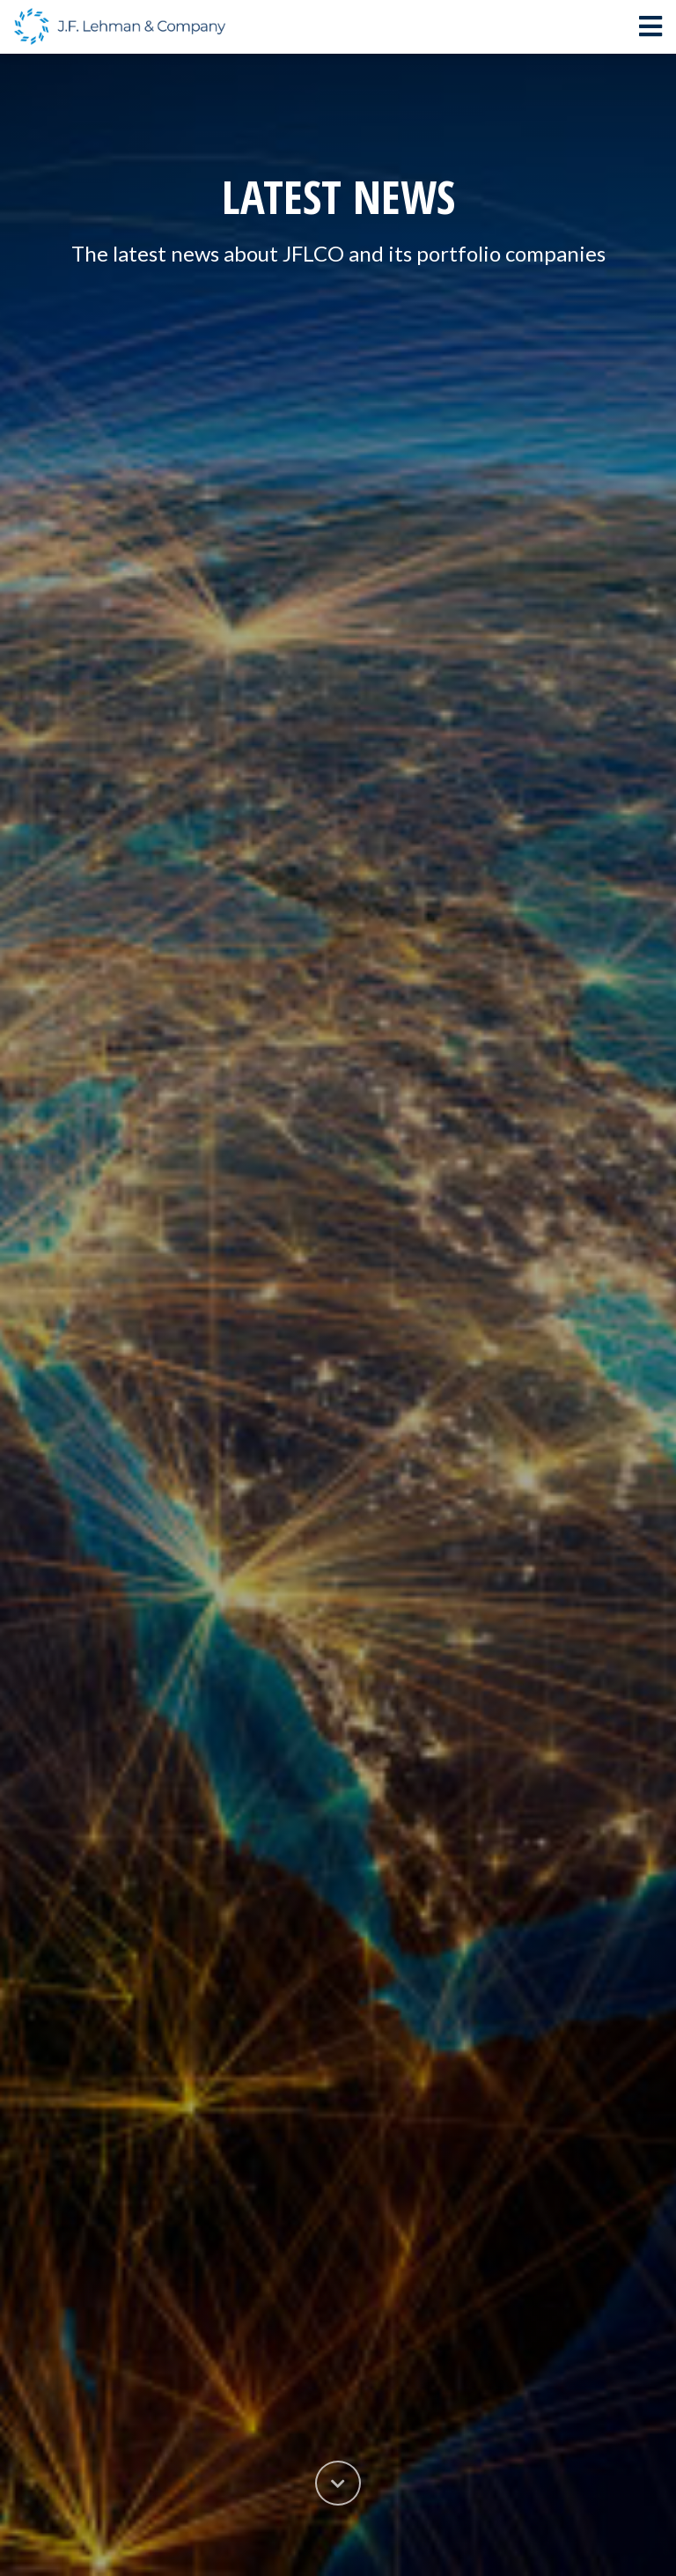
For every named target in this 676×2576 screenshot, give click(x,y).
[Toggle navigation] (650, 26)
